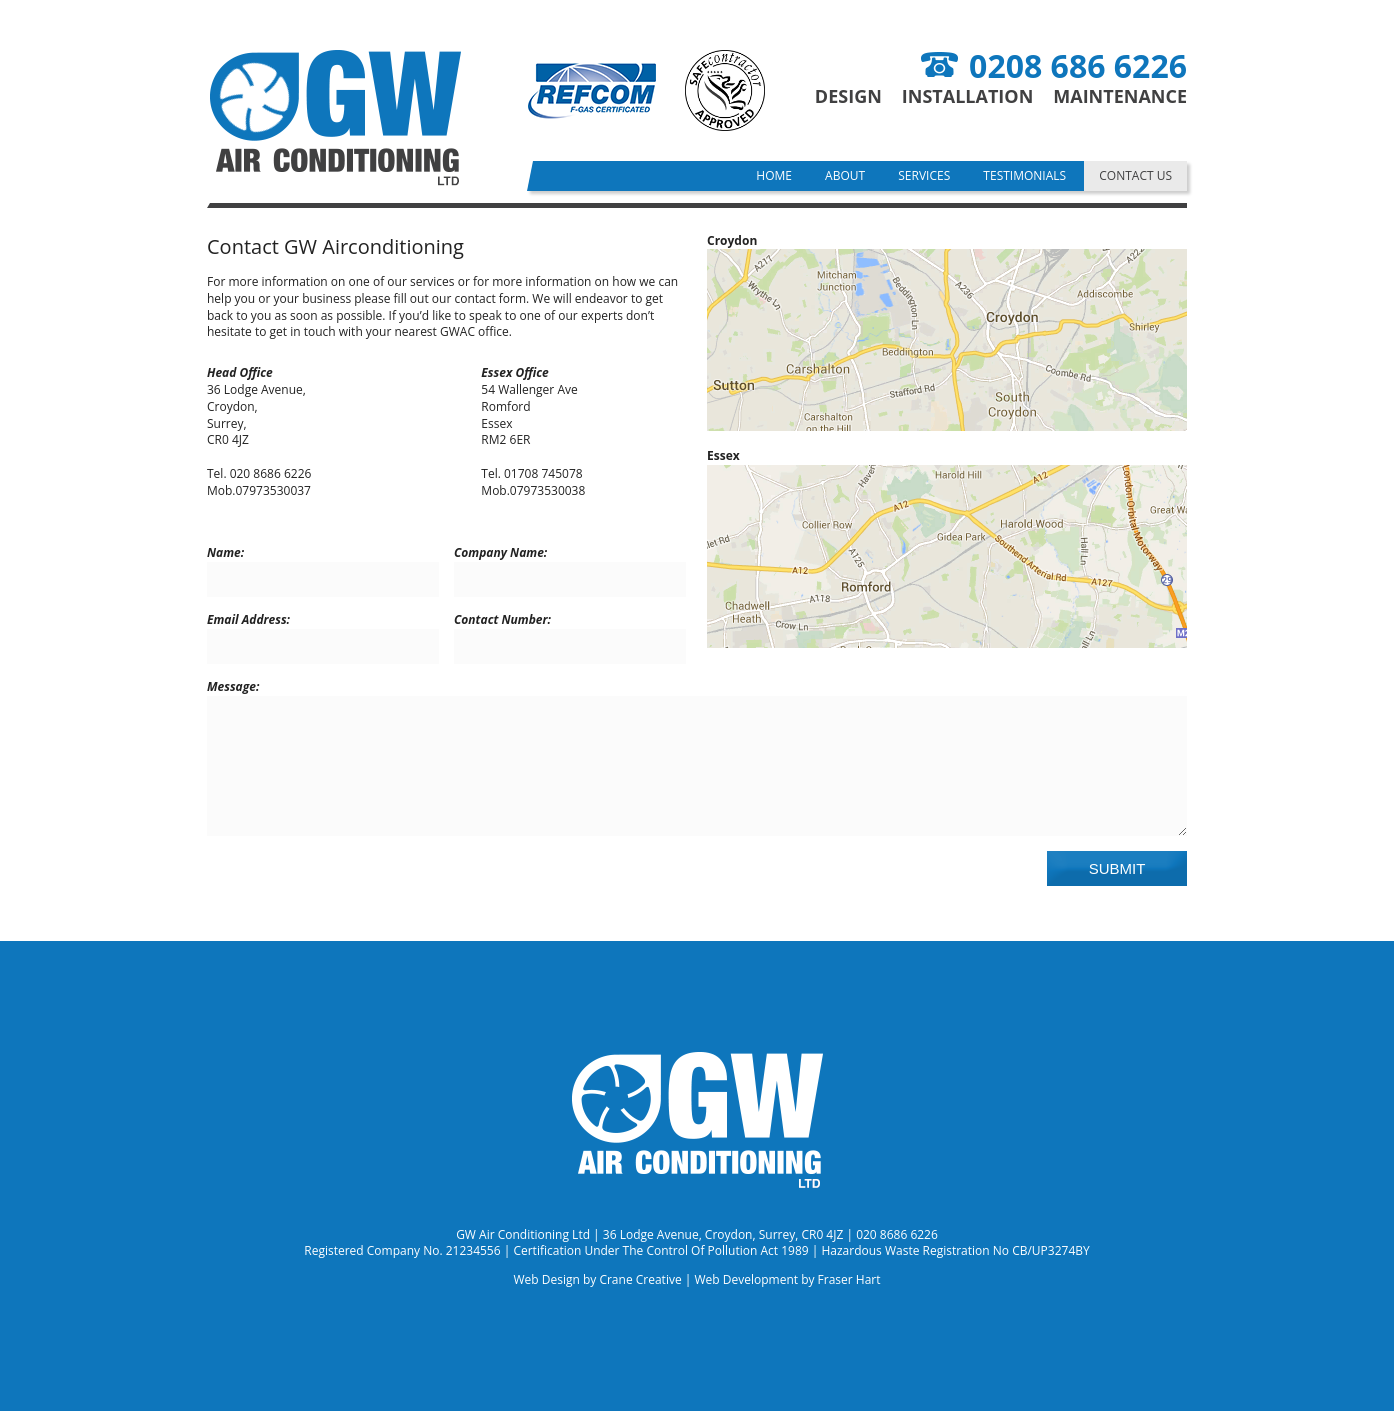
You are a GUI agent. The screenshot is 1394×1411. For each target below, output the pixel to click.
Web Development (746, 1279)
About (845, 175)
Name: (225, 553)
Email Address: (248, 620)
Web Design (546, 1279)
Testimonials (1024, 175)
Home (774, 175)
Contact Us (1135, 175)
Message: (233, 687)
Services (924, 175)
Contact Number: (502, 620)
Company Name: (500, 553)
